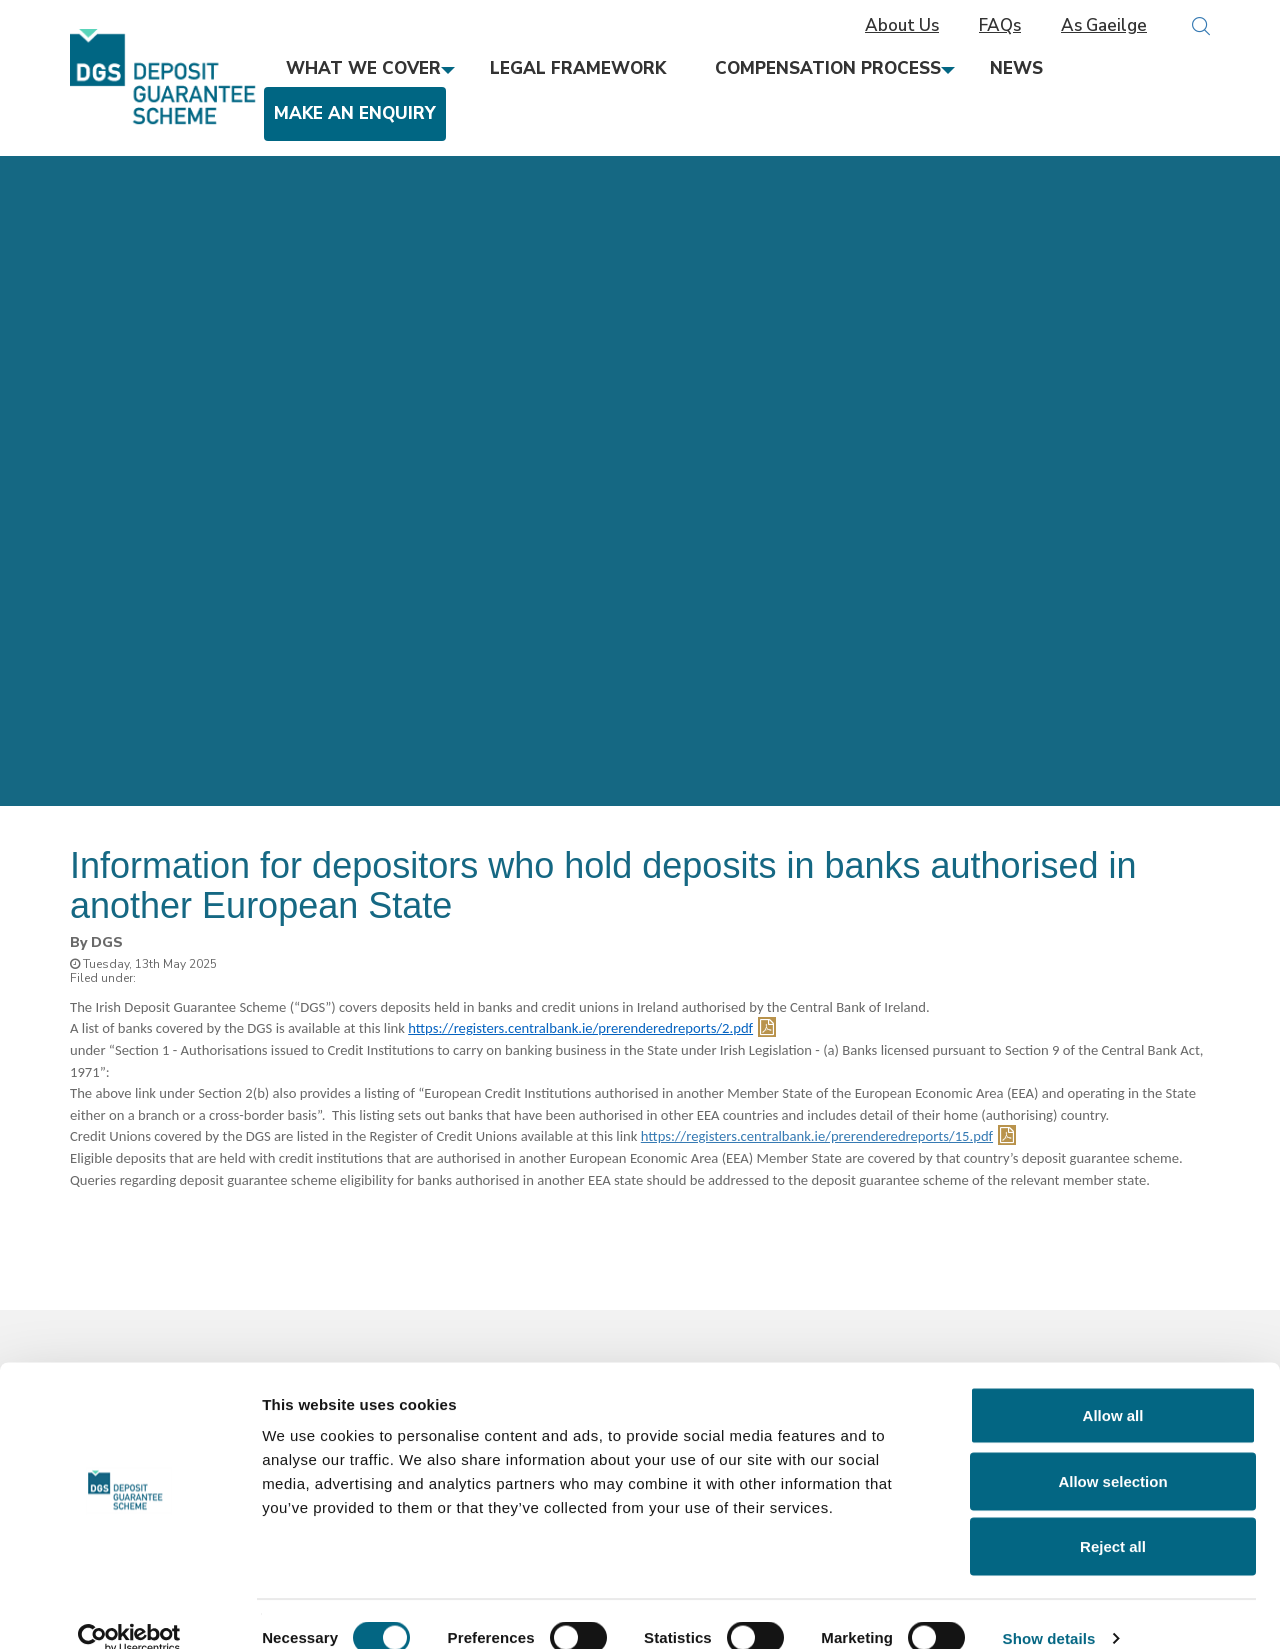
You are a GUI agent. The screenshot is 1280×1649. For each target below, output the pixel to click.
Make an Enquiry (355, 113)
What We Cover (363, 68)
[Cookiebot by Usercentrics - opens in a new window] (129, 1610)
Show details (1049, 1609)
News (1016, 68)
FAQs (1000, 26)
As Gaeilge (1104, 26)
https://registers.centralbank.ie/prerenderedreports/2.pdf (580, 1028)
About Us (902, 26)
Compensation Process (828, 68)
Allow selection (1112, 1452)
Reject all (1113, 1517)
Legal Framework (578, 68)
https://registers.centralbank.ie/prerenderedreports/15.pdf (817, 1136)
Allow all (1113, 1386)
